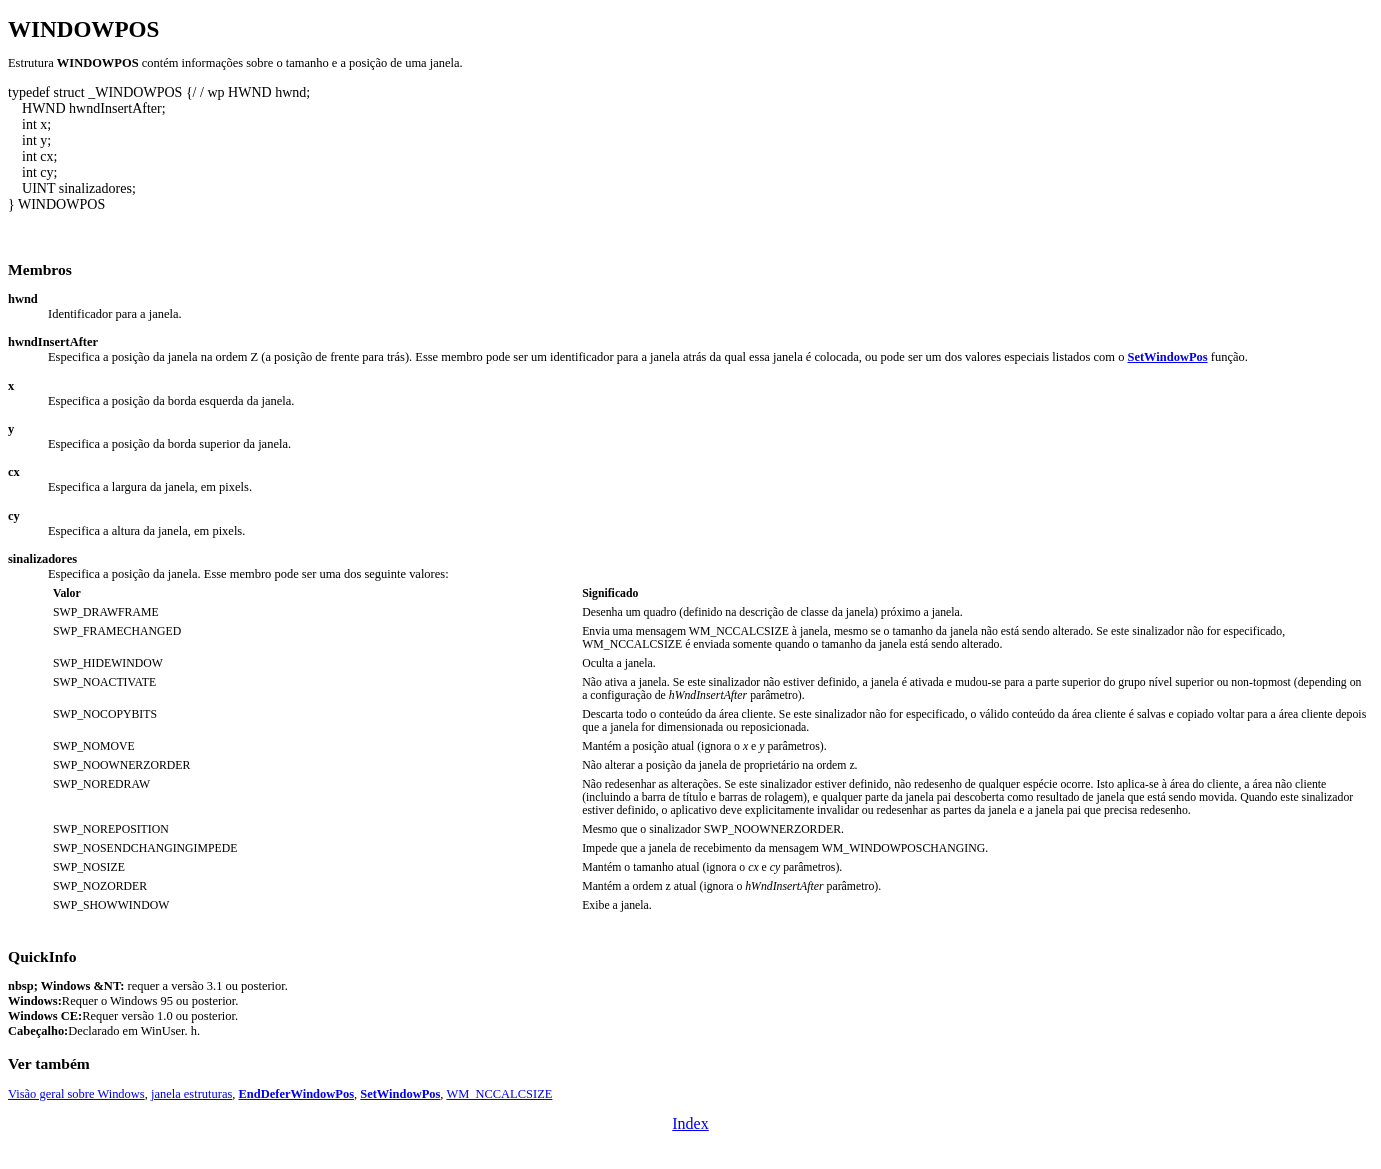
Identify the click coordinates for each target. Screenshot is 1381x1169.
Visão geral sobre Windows (76, 1094)
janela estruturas (191, 1094)
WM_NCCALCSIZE (499, 1094)
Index (690, 1123)
